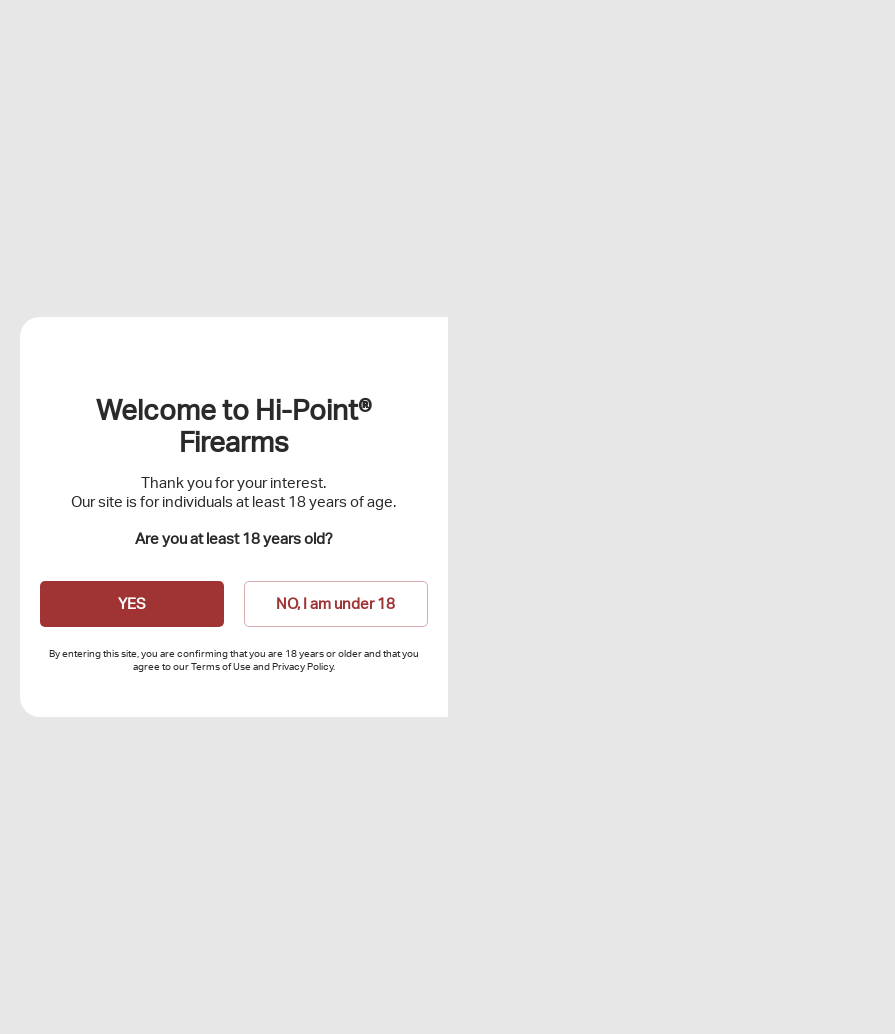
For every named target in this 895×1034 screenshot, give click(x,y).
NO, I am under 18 (335, 603)
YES (132, 603)
